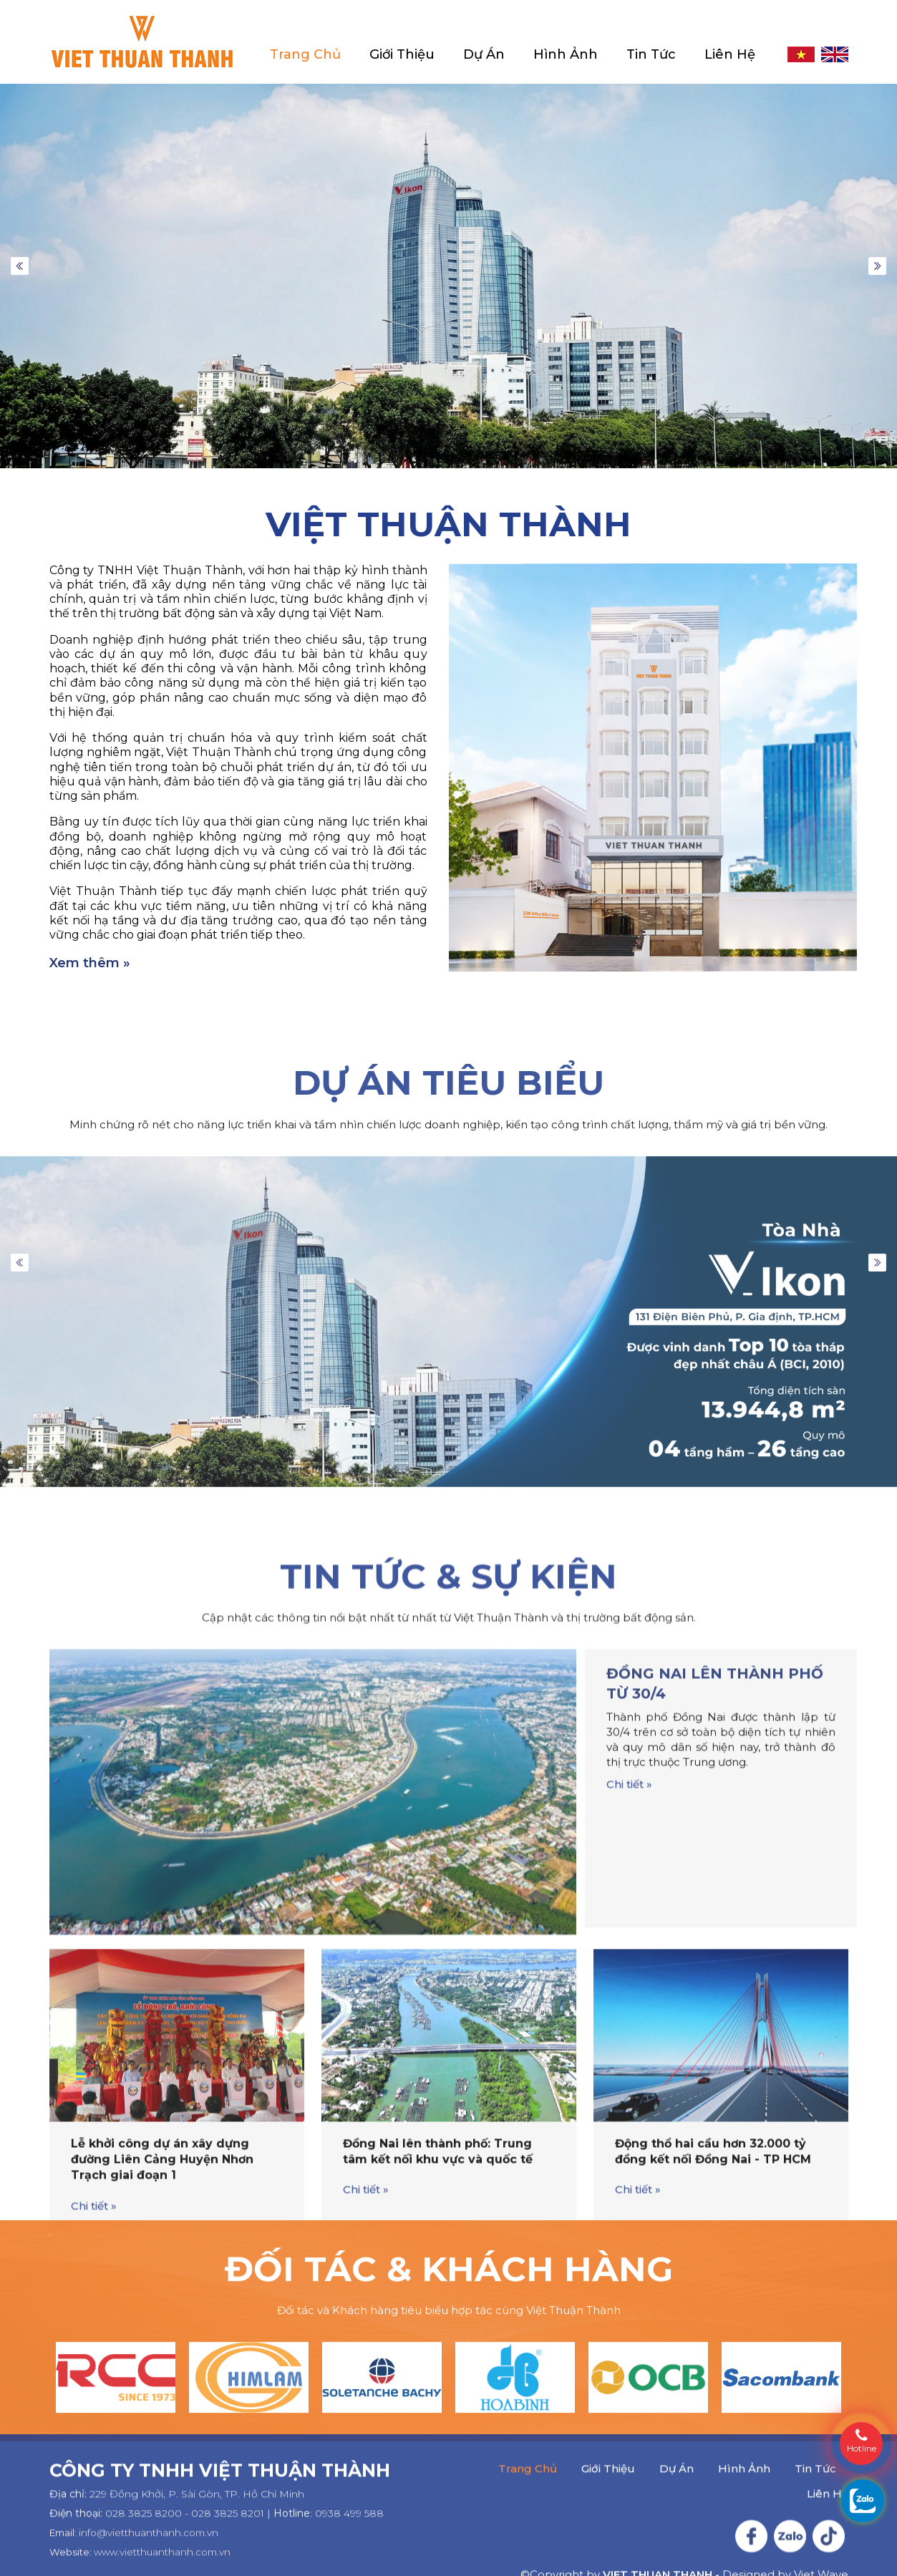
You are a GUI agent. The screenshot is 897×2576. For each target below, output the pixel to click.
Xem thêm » (89, 963)
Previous (20, 266)
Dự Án (484, 54)
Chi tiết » (629, 2182)
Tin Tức (651, 54)
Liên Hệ (729, 54)
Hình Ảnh (565, 54)
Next (877, 266)
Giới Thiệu (402, 54)
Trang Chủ (305, 54)
